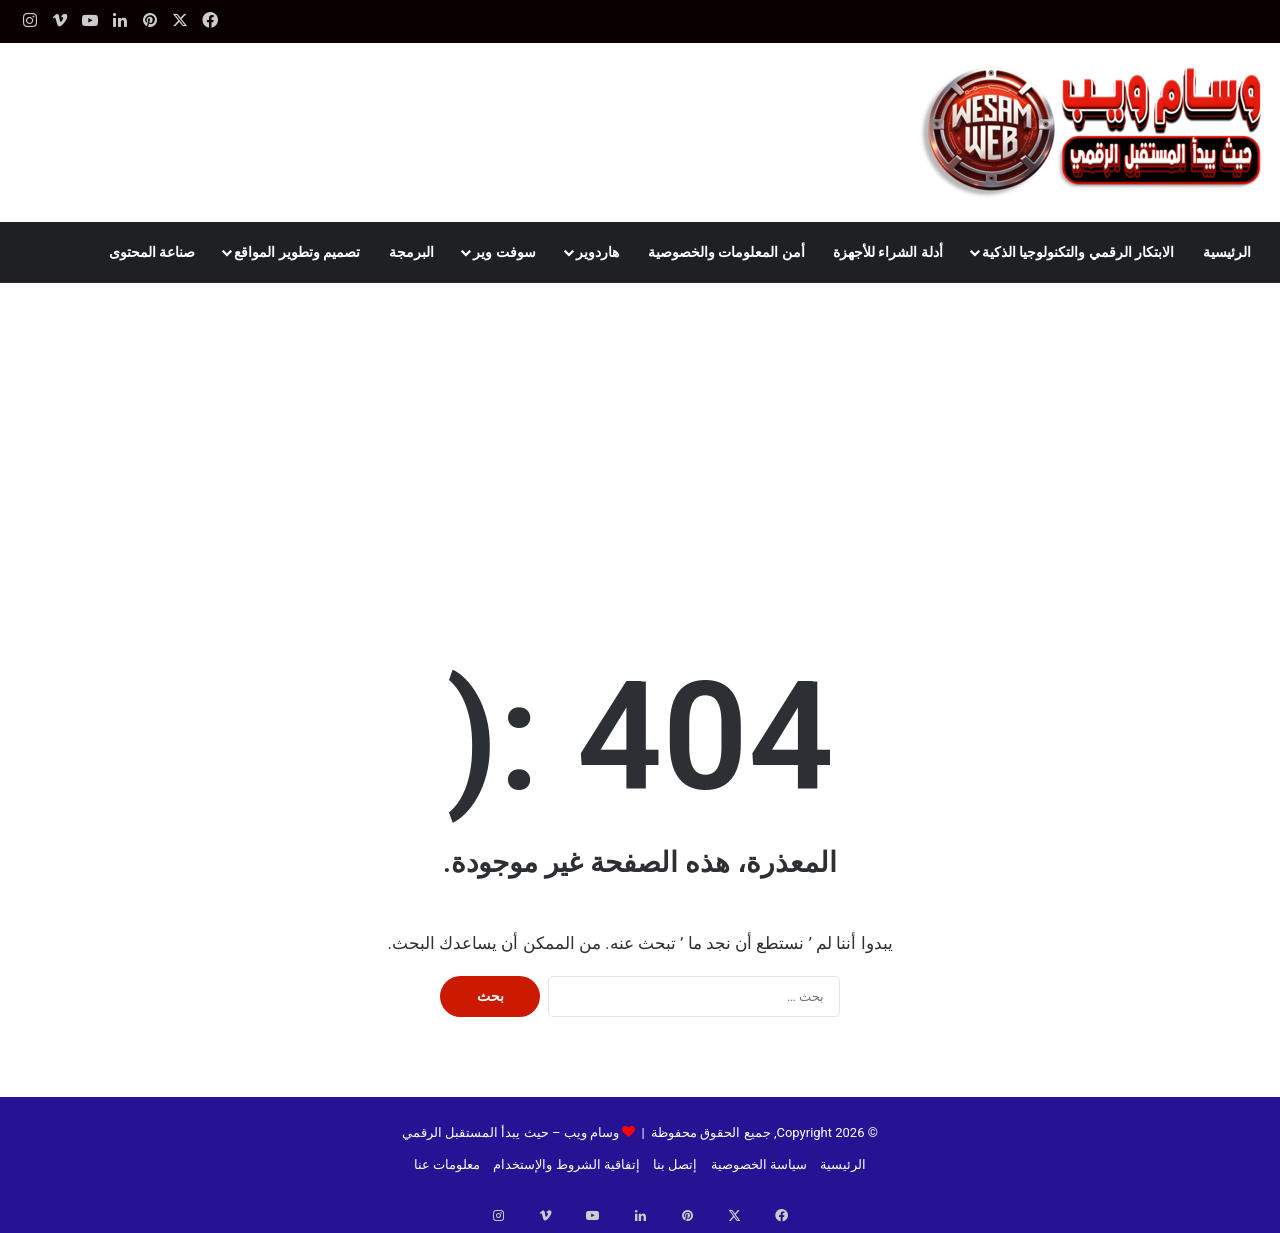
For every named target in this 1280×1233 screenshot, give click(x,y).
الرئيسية (1227, 252)
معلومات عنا (447, 1164)
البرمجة (411, 252)
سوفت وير (504, 252)
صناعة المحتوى (152, 252)
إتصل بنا (675, 1164)
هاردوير (597, 252)
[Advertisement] (640, 433)
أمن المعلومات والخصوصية (726, 252)
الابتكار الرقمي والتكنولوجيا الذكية (1078, 252)
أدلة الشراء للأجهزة (888, 252)
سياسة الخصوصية (759, 1164)
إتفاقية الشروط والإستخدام (566, 1164)
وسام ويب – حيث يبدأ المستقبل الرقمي (510, 1132)
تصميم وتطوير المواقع (297, 252)
